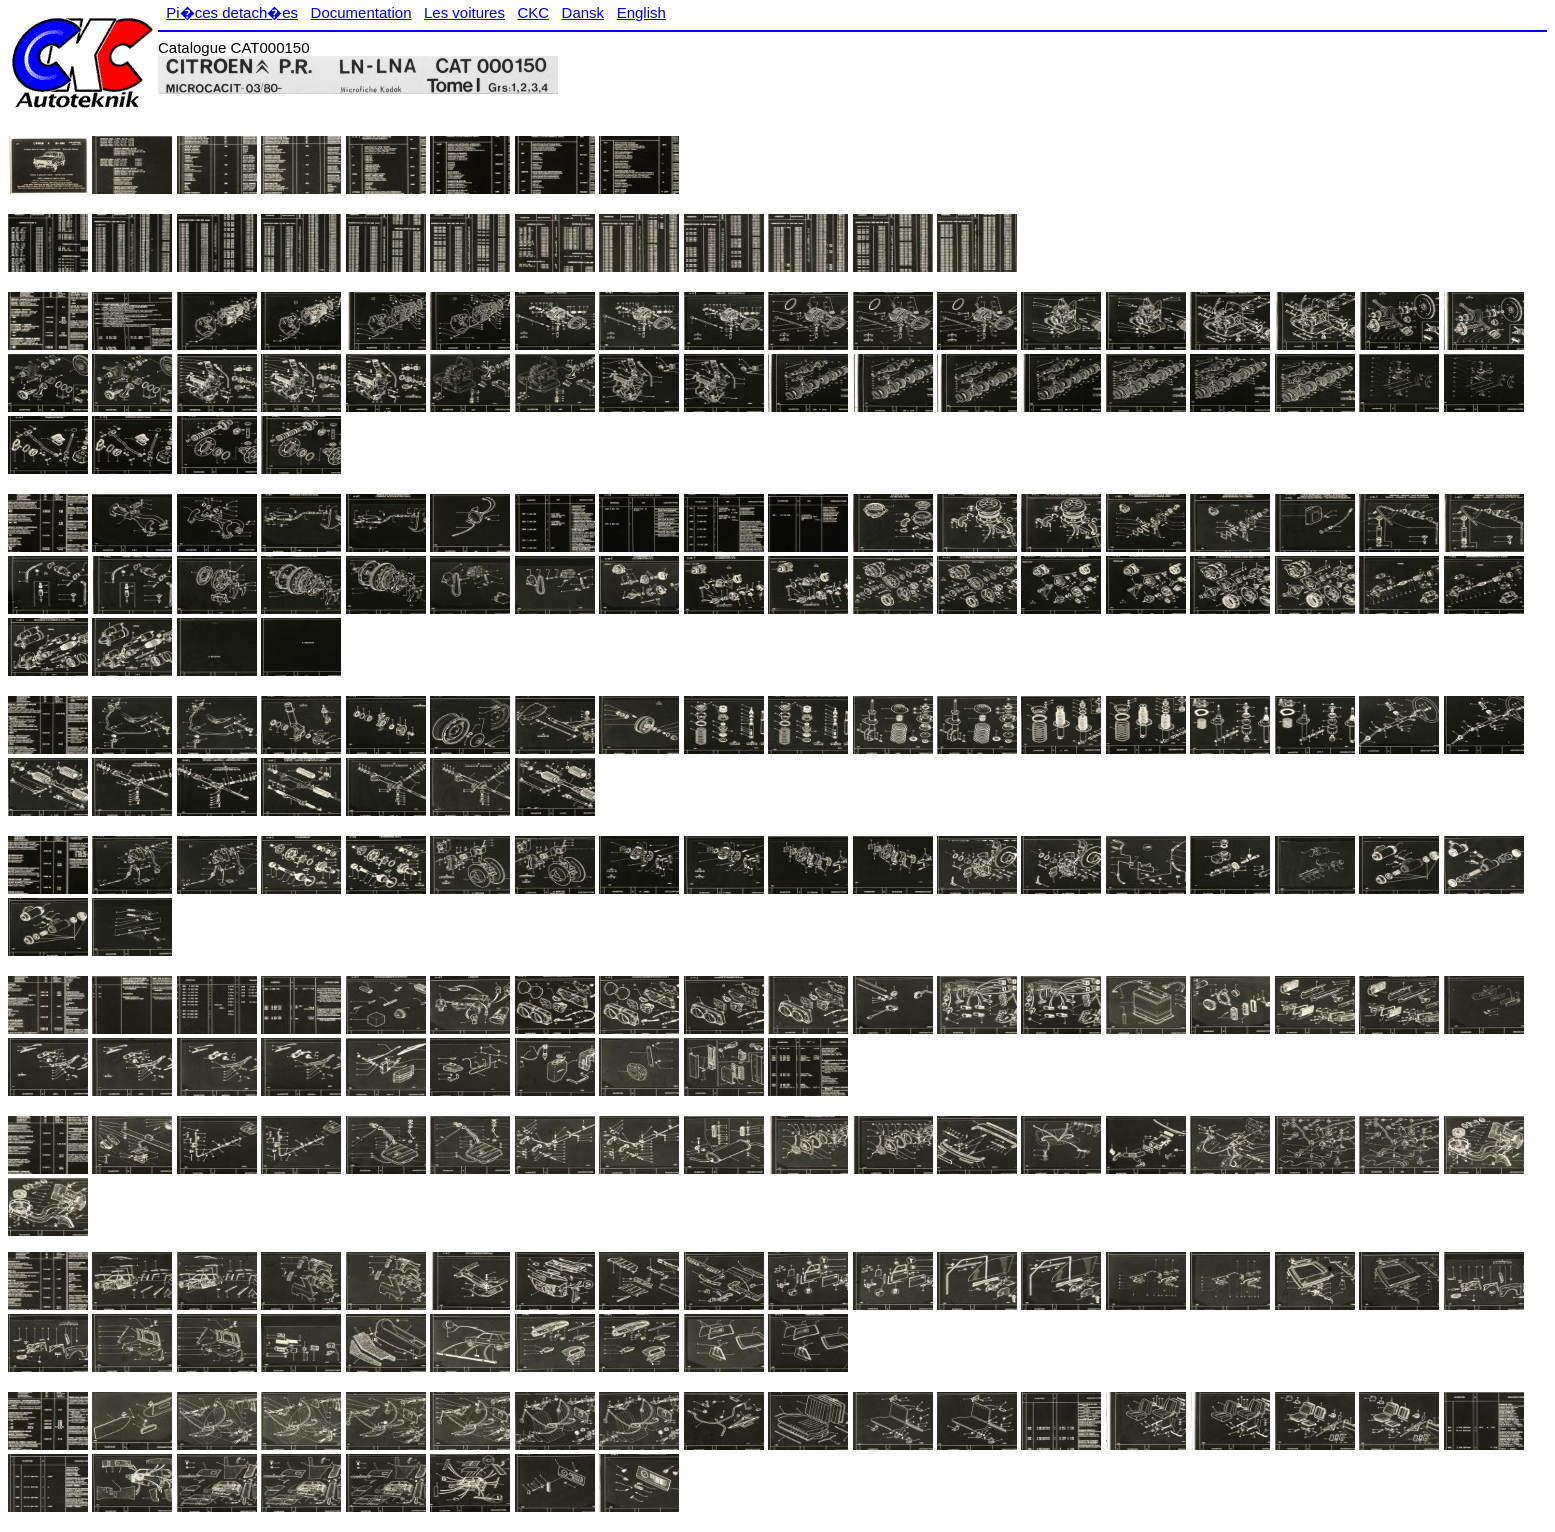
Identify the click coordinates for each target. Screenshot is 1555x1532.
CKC (533, 12)
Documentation (361, 12)
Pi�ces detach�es (232, 12)
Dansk (583, 12)
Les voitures (464, 12)
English (641, 12)
